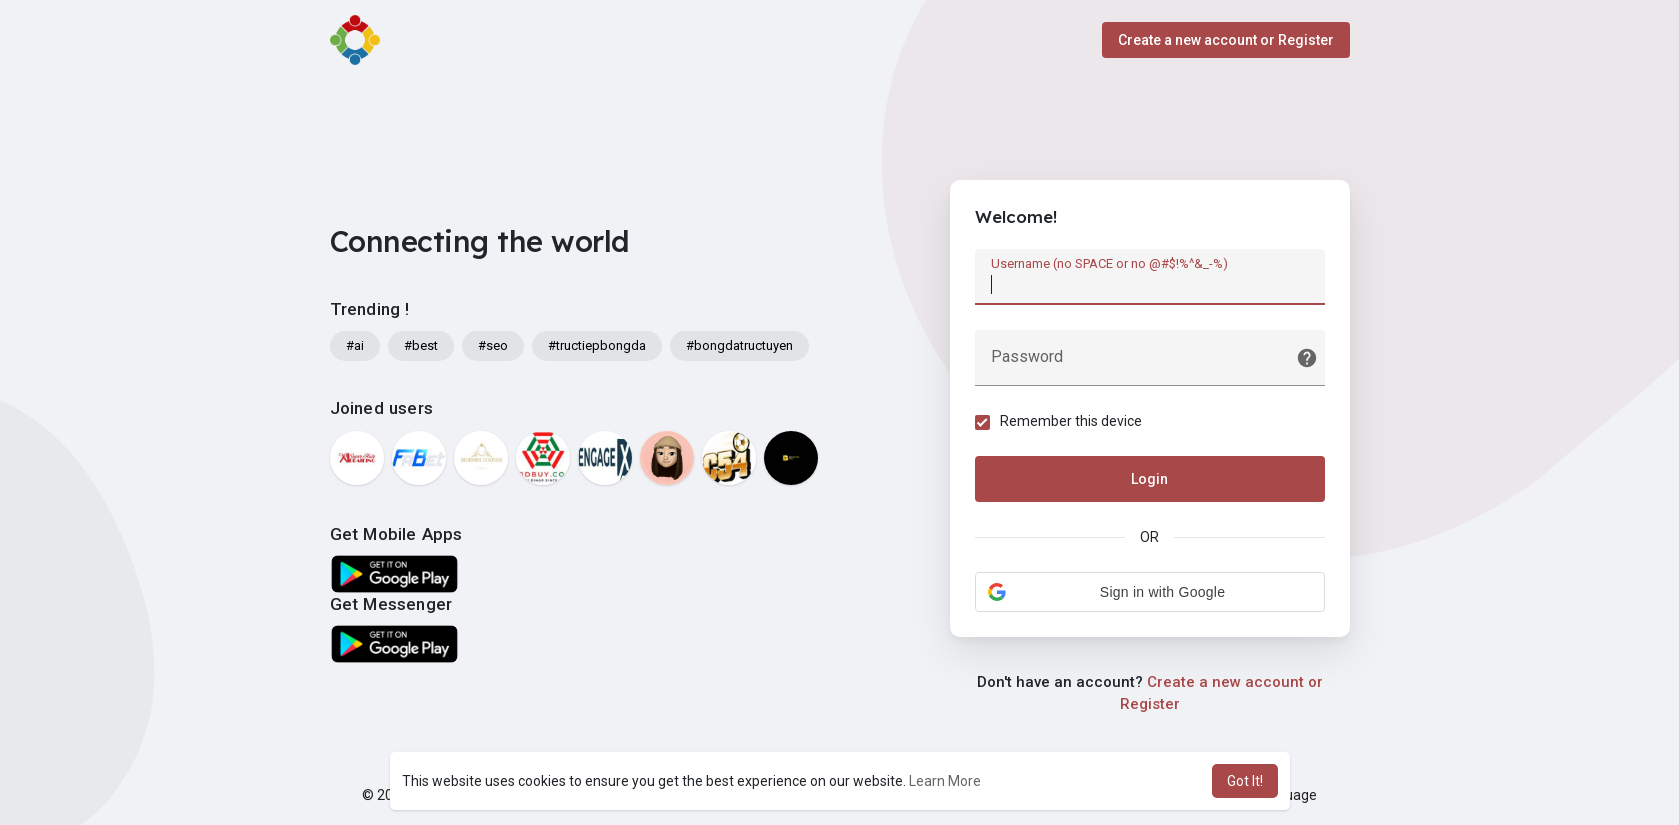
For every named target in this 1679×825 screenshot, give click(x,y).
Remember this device (1071, 421)
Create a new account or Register (1226, 40)
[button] (1150, 592)
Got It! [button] (1245, 781)
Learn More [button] (945, 781)
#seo (493, 345)
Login (1149, 479)
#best (421, 345)
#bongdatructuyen (739, 345)
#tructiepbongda (597, 345)
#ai (355, 345)
